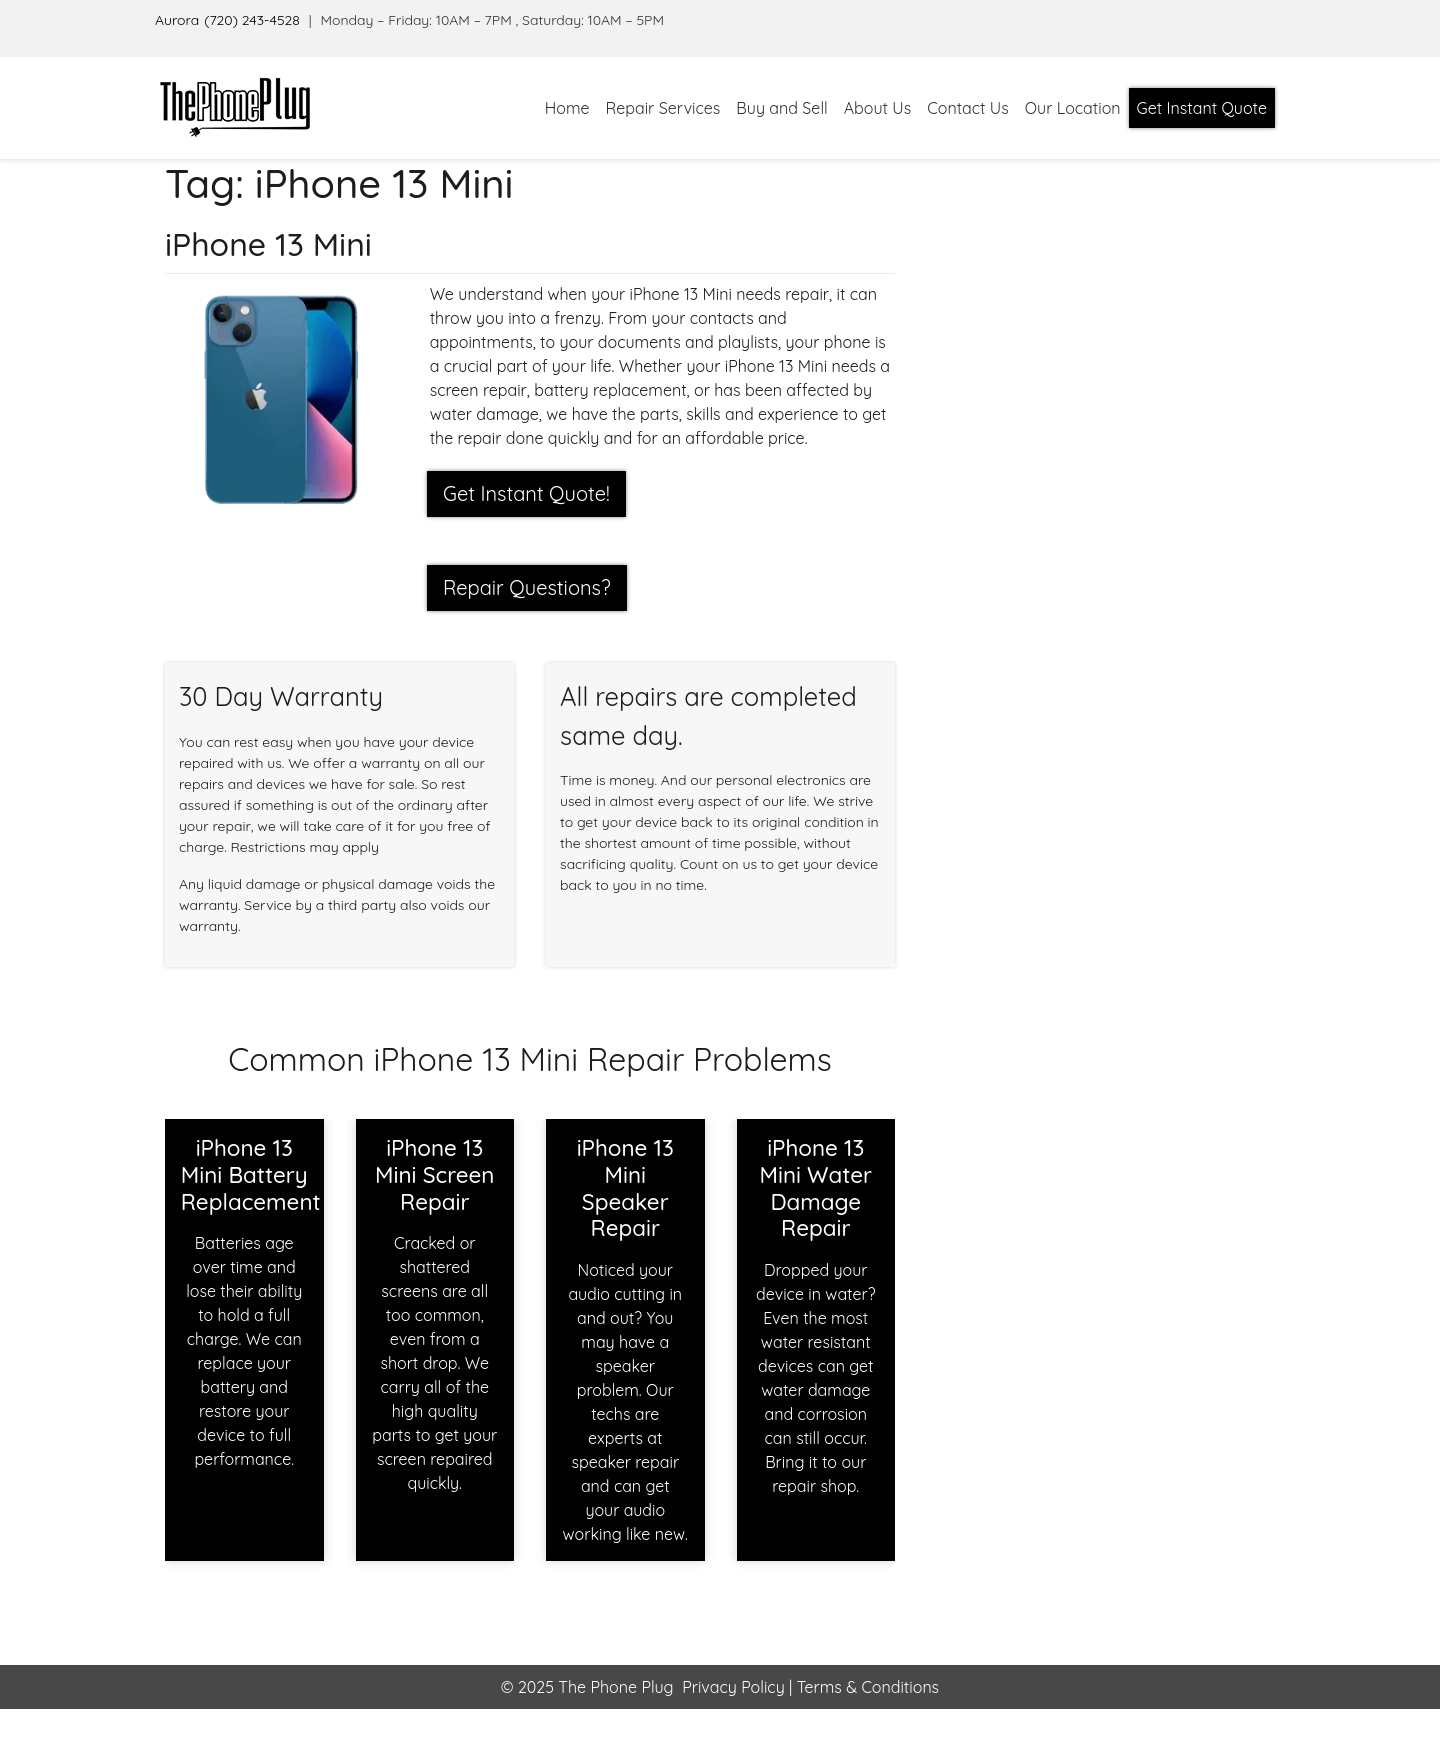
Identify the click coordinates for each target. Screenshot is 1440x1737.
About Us (878, 108)
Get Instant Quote (1202, 108)
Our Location (1073, 108)
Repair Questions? (527, 587)
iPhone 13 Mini (268, 244)
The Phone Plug (615, 1687)
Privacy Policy (733, 1687)
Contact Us (967, 108)
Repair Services (663, 108)
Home (567, 108)
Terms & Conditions (865, 1687)
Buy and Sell (781, 108)
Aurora (177, 20)
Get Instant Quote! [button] (526, 493)
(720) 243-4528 (252, 20)
